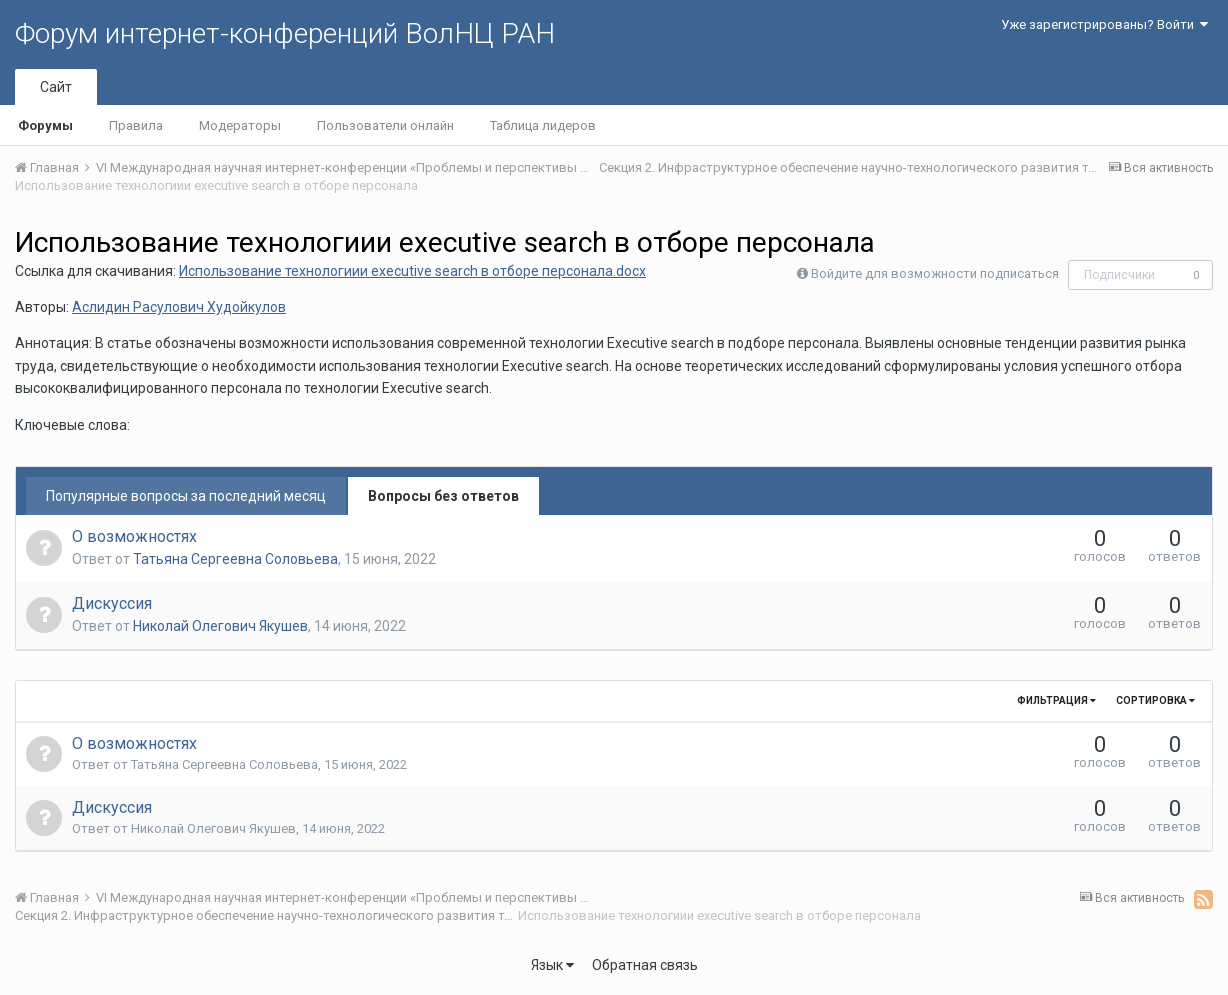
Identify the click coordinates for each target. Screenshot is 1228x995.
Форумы (45, 125)
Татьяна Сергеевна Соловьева (235, 559)
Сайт (56, 87)
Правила (136, 125)
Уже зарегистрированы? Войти (1104, 24)
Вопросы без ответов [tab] (443, 496)
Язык (552, 965)
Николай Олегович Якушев (220, 626)
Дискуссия (112, 603)
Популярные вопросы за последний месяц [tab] (186, 496)
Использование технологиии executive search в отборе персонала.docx (412, 271)
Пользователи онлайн (385, 125)
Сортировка (1155, 700)
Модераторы (240, 125)
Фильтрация (1056, 700)
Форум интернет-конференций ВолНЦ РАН (285, 33)
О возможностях (134, 536)
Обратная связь (645, 965)
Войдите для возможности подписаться (935, 273)
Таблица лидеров (543, 125)
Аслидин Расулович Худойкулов (179, 307)
